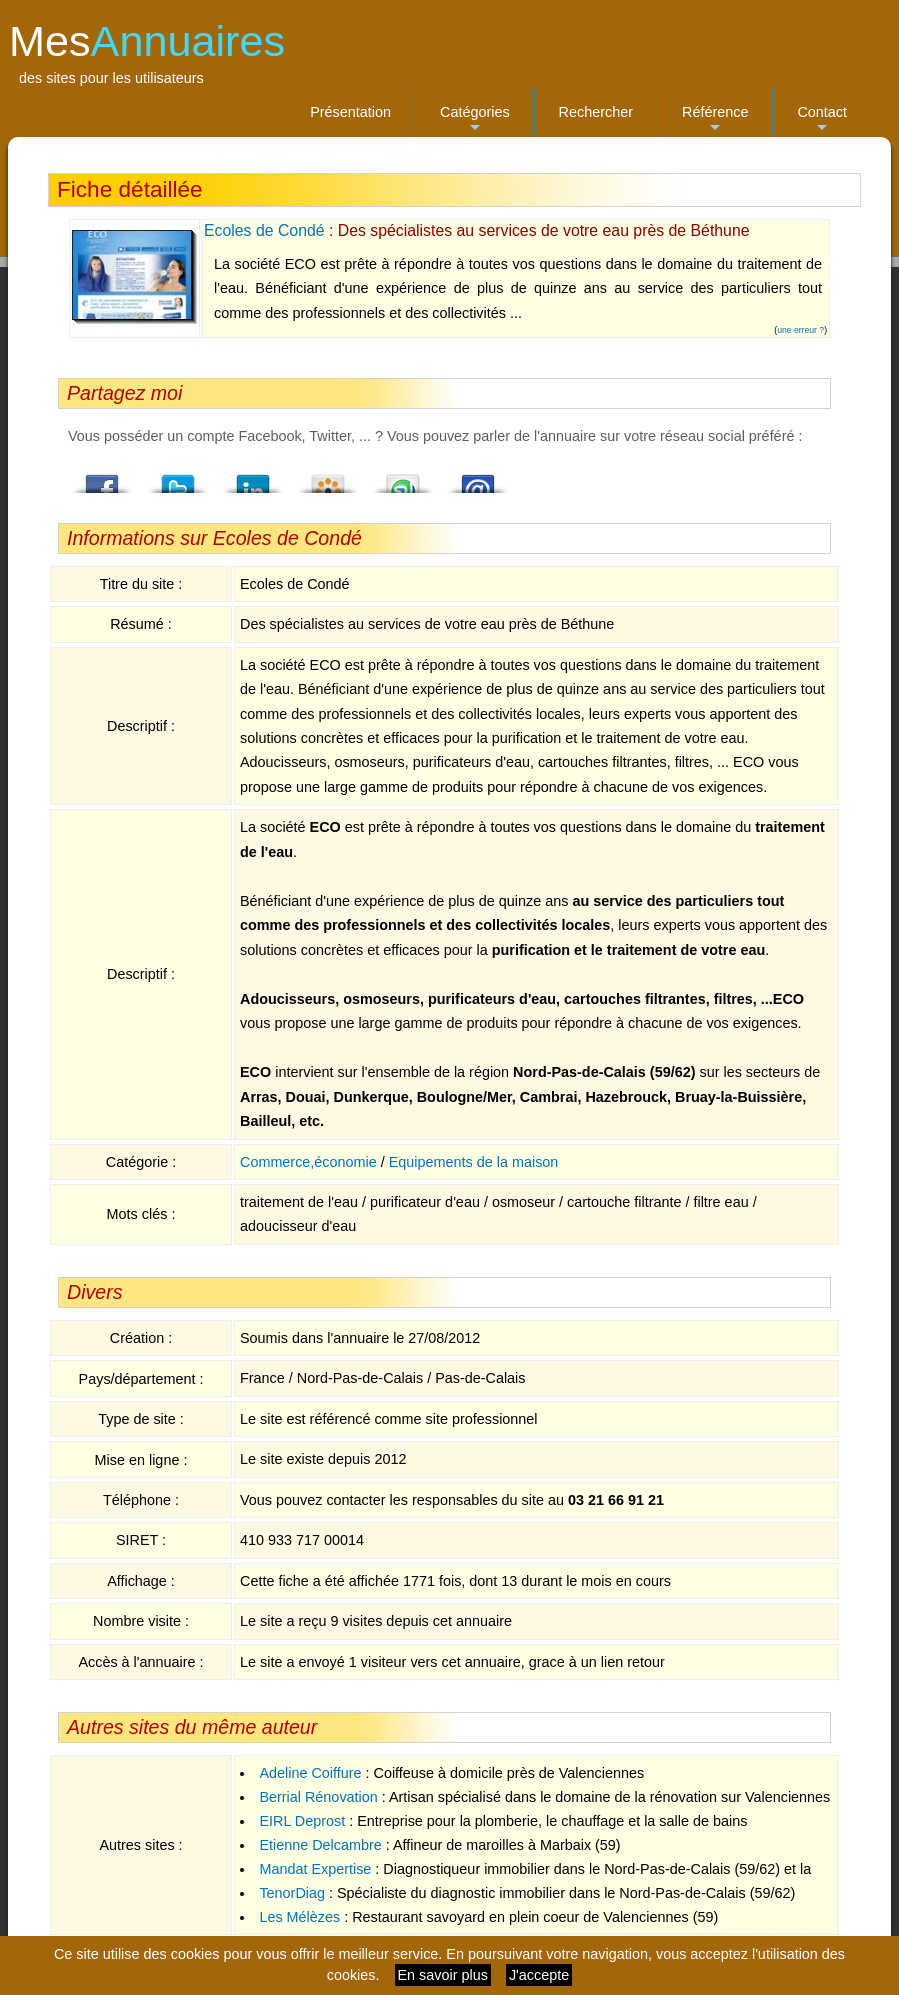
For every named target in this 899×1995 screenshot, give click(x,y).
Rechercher (596, 112)
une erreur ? (800, 330)
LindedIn (253, 478)
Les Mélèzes (299, 1917)
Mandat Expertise (315, 1869)
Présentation (350, 112)
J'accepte (539, 1975)
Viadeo (328, 478)
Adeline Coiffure (310, 1773)
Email (478, 478)
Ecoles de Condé (264, 230)
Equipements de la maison (474, 1162)
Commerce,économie (308, 1162)
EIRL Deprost (302, 1821)
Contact (822, 120)
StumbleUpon (403, 478)
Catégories (475, 120)
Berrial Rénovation (318, 1797)
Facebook (103, 478)
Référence (715, 120)
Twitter (178, 478)
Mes (147, 41)
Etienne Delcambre (320, 1845)
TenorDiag (292, 1893)
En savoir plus (443, 1975)
